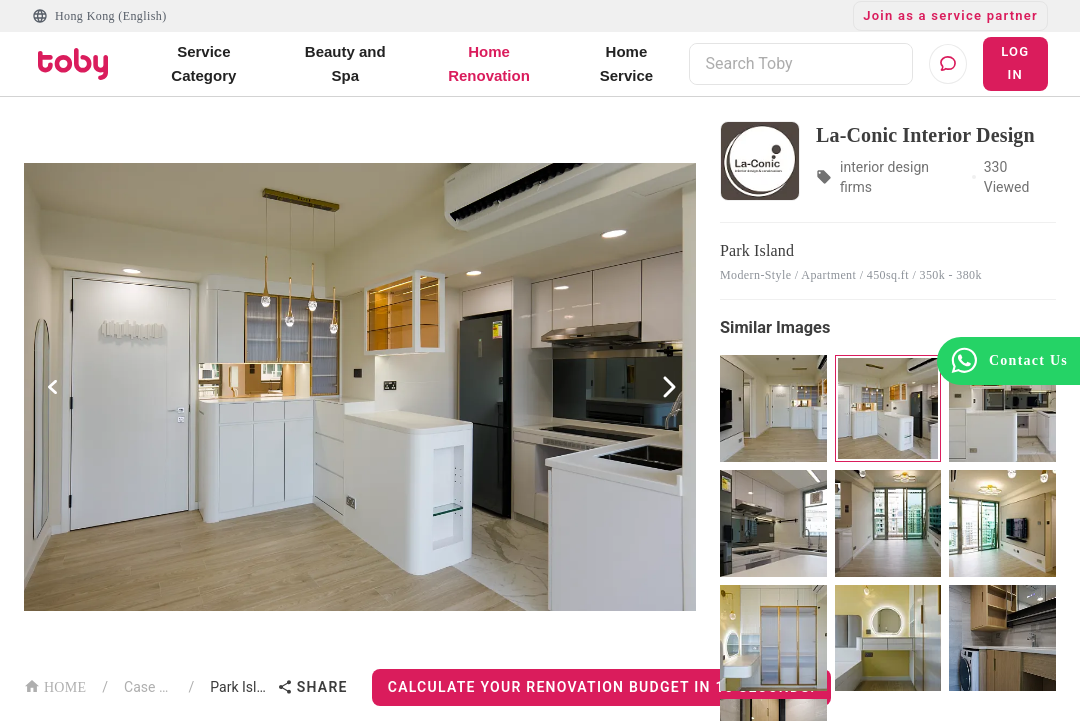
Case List (148, 687)
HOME (55, 685)
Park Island (239, 687)
